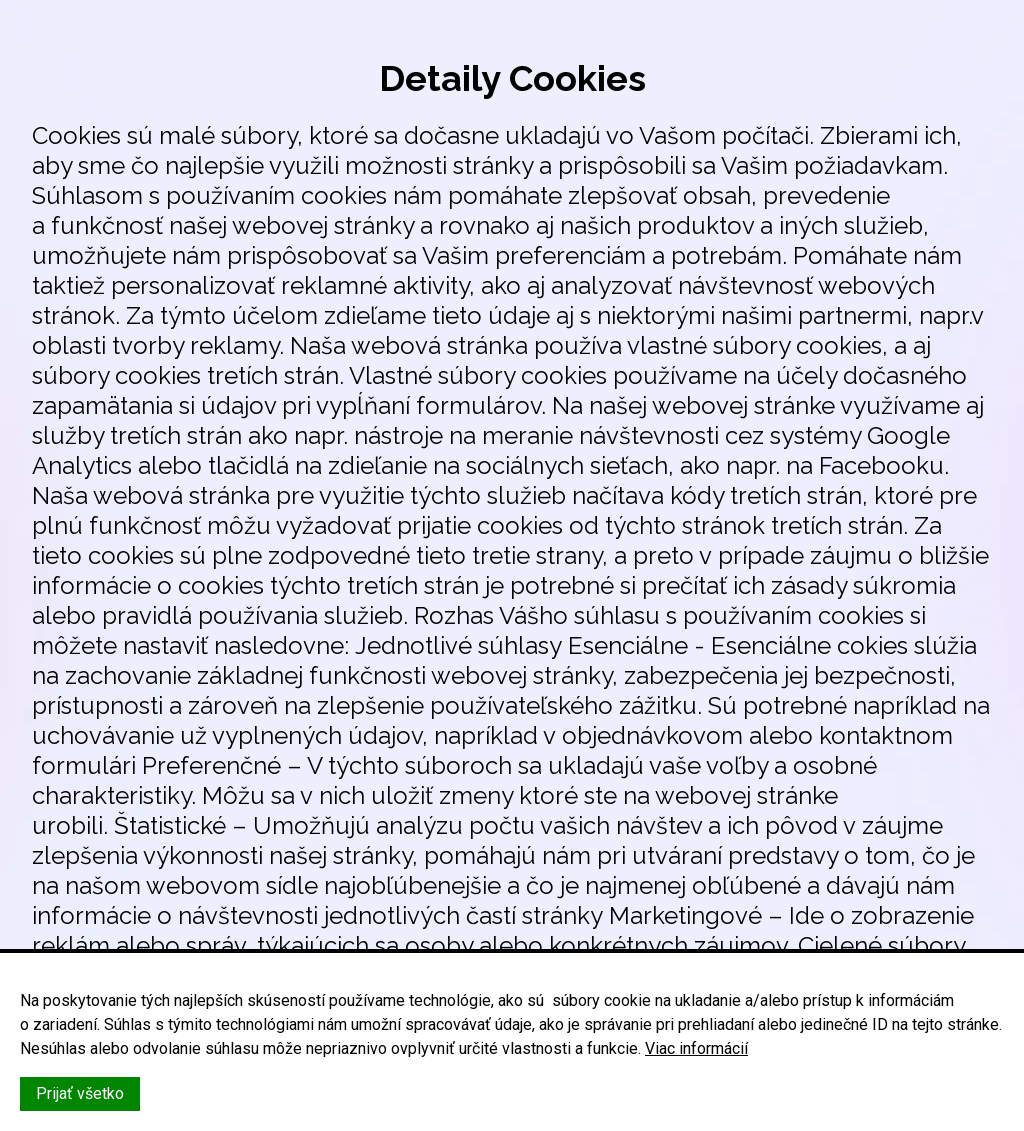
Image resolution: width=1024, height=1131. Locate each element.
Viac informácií (696, 1048)
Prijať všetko (80, 1093)
